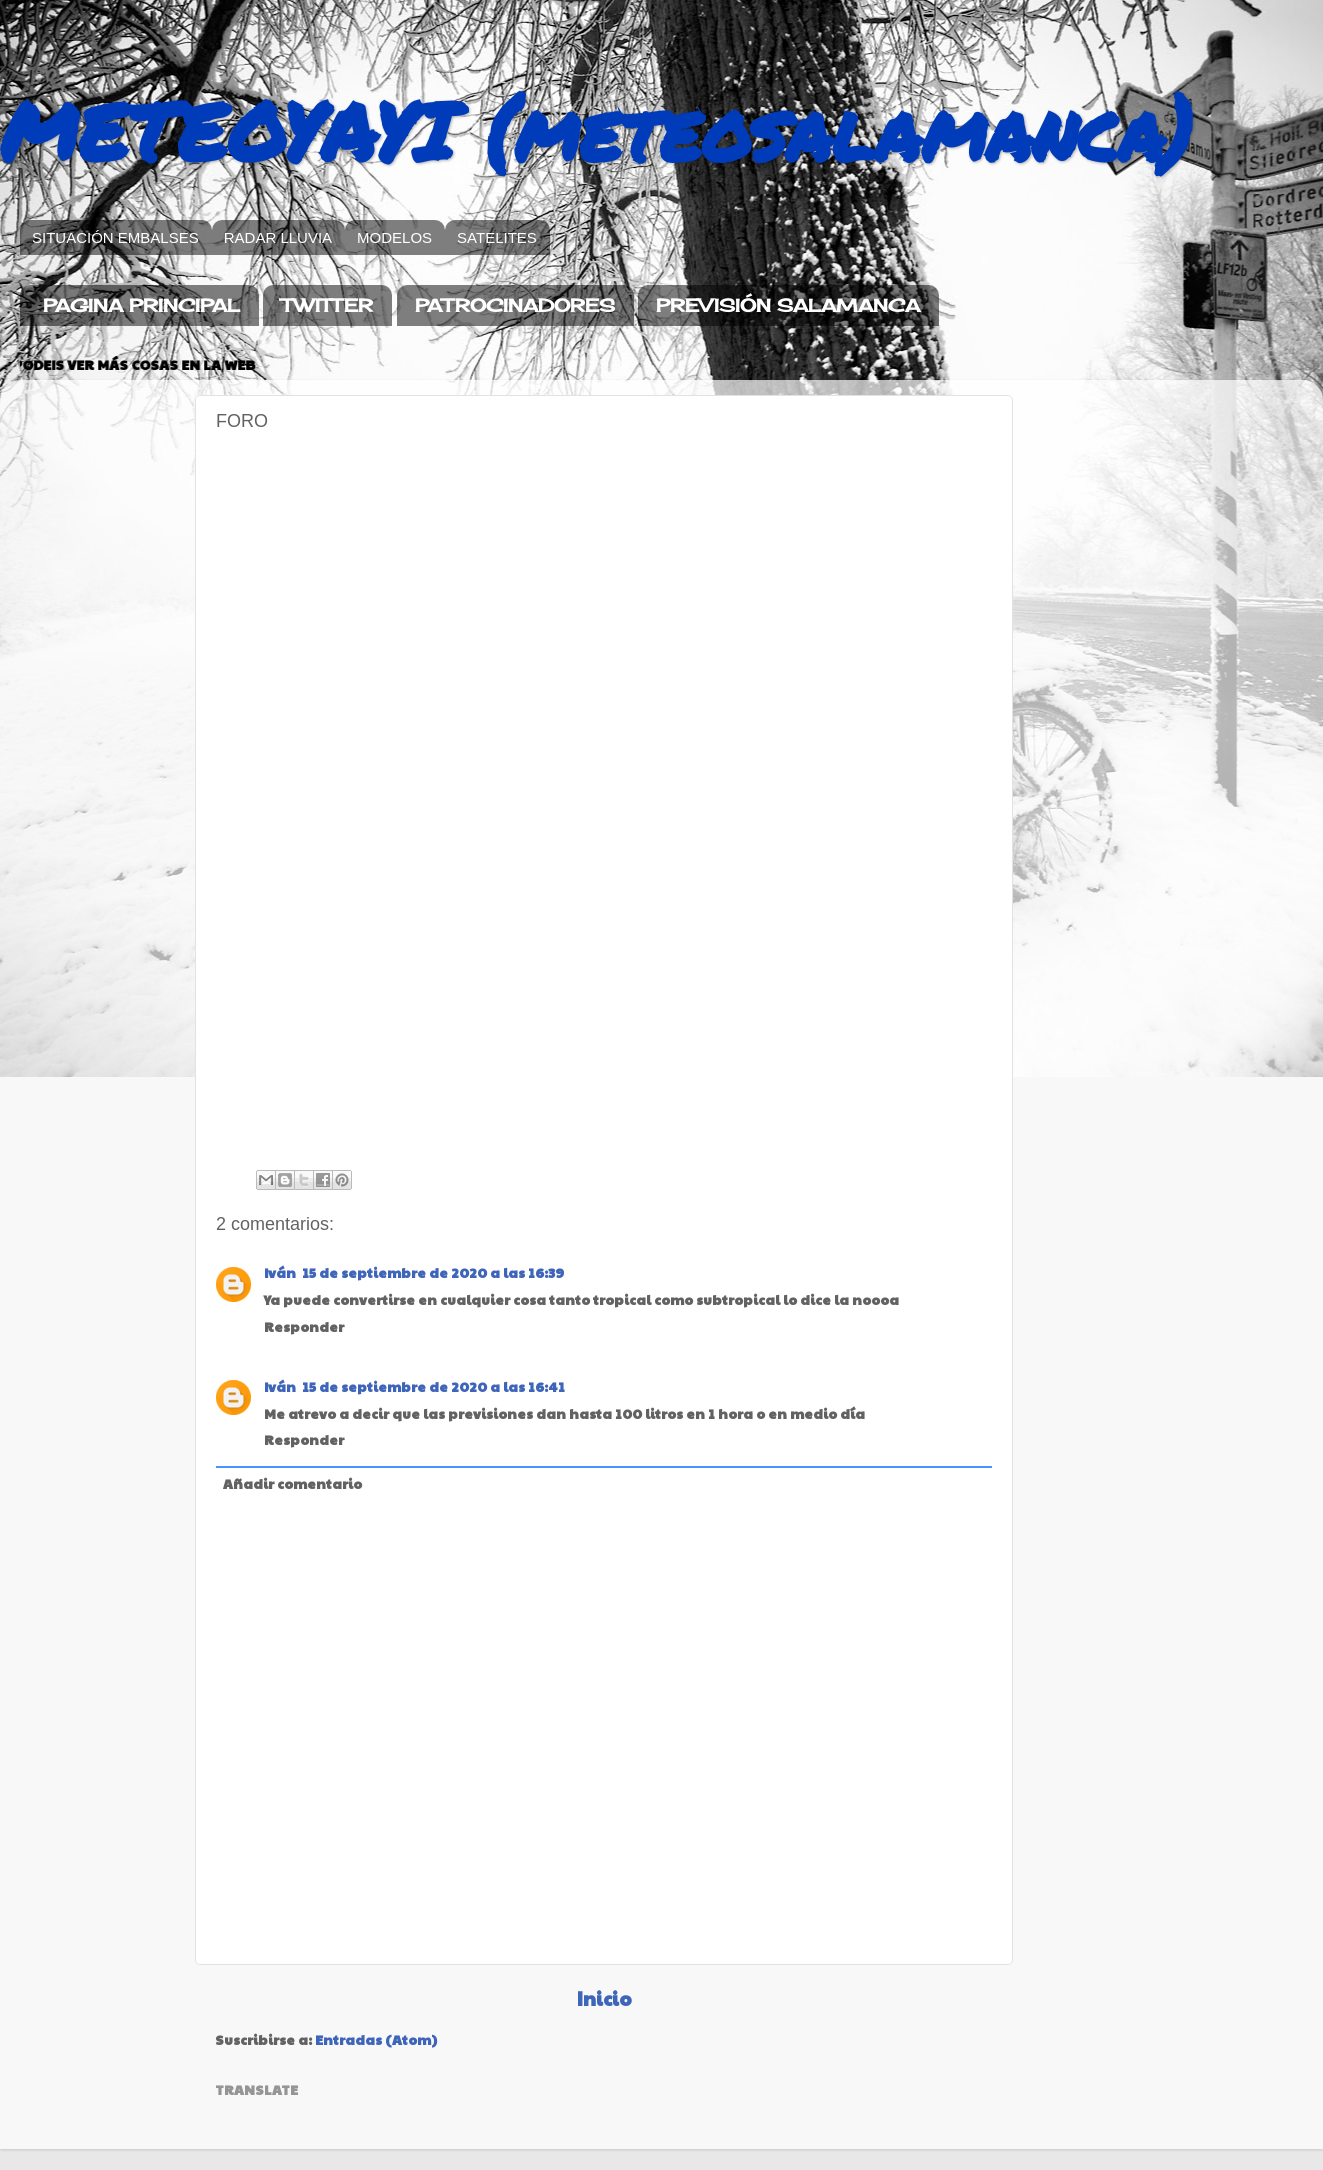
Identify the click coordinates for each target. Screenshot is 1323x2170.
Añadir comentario (292, 1483)
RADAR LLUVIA (278, 237)
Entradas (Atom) (376, 2039)
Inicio (604, 1998)
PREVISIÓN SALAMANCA (788, 305)
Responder (304, 1326)
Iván (280, 1272)
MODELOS (394, 237)
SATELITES (497, 237)
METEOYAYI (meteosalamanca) (596, 130)
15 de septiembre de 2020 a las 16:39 (433, 1272)
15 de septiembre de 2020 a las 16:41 (433, 1386)
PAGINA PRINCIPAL (141, 305)
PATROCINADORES (515, 305)
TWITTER (327, 305)
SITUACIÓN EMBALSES (115, 237)
